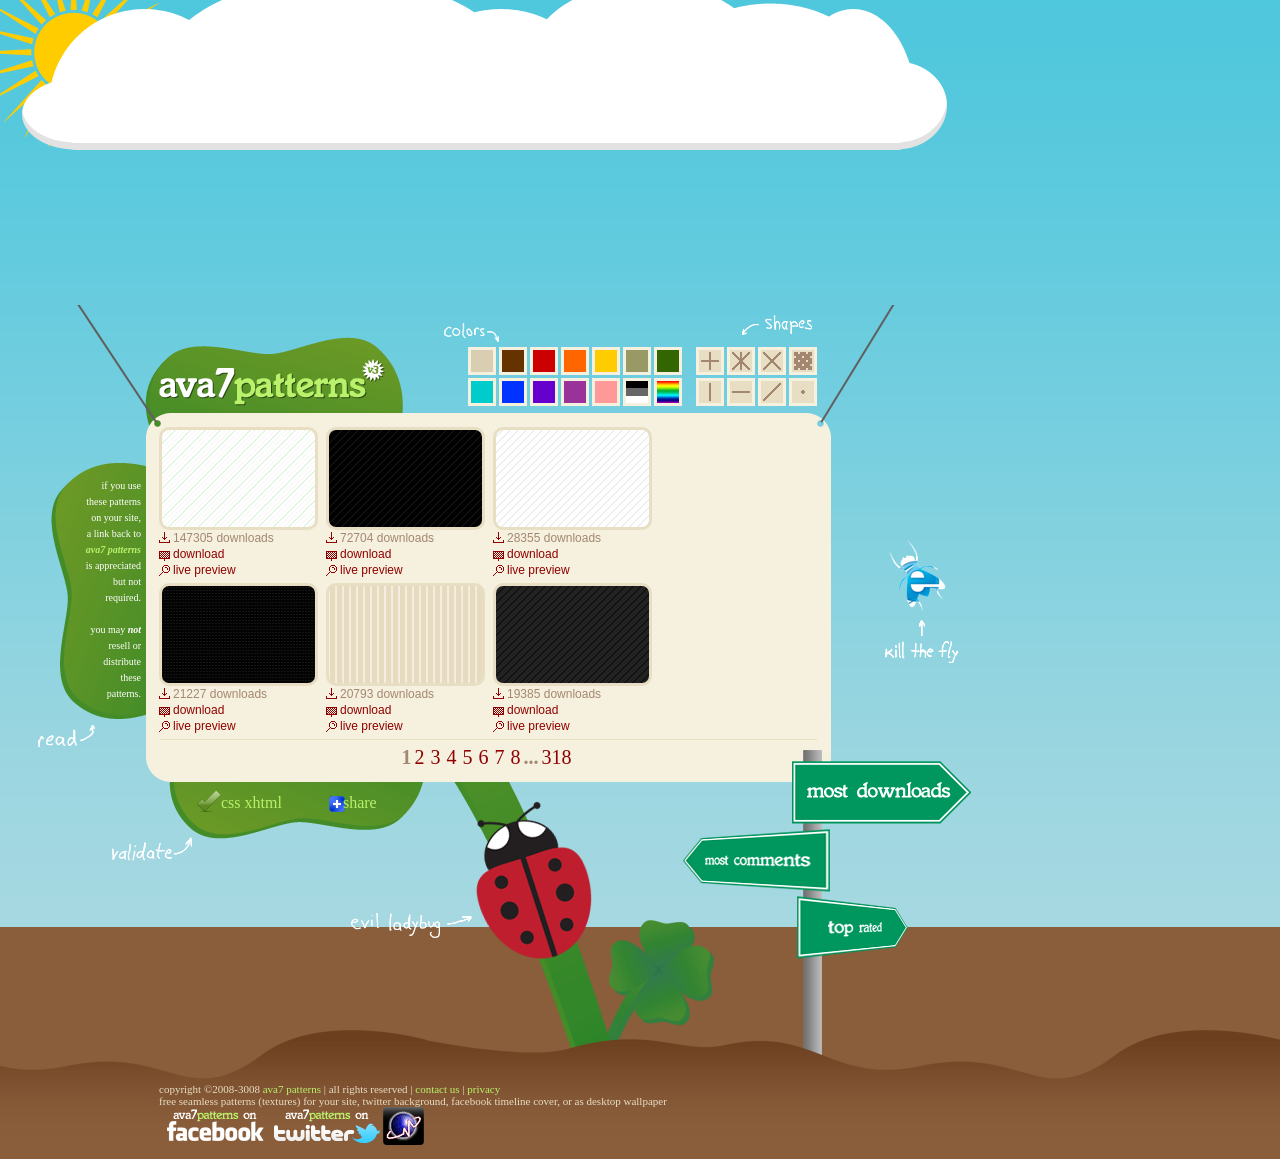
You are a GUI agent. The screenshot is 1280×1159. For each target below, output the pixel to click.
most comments (757, 861)
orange (575, 361)
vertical (710, 392)
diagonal (772, 392)
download (198, 554)
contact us (437, 1089)
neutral (637, 392)
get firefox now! (922, 470)
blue (513, 392)
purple (575, 392)
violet (544, 392)
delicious (514, 903)
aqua (482, 392)
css (231, 802)
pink (606, 392)
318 (557, 757)
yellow (606, 361)
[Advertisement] (491, 165)
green (668, 361)
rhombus (772, 361)
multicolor (668, 392)
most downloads (879, 792)
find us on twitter (327, 1126)
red (544, 361)
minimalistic (803, 392)
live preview (204, 570)
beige (482, 361)
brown (513, 361)
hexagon (741, 361)
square (710, 361)
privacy (483, 1089)
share (360, 802)
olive (637, 361)
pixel (803, 361)
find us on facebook (215, 1126)
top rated (856, 930)
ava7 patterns (113, 549)
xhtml (263, 802)
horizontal (741, 392)
